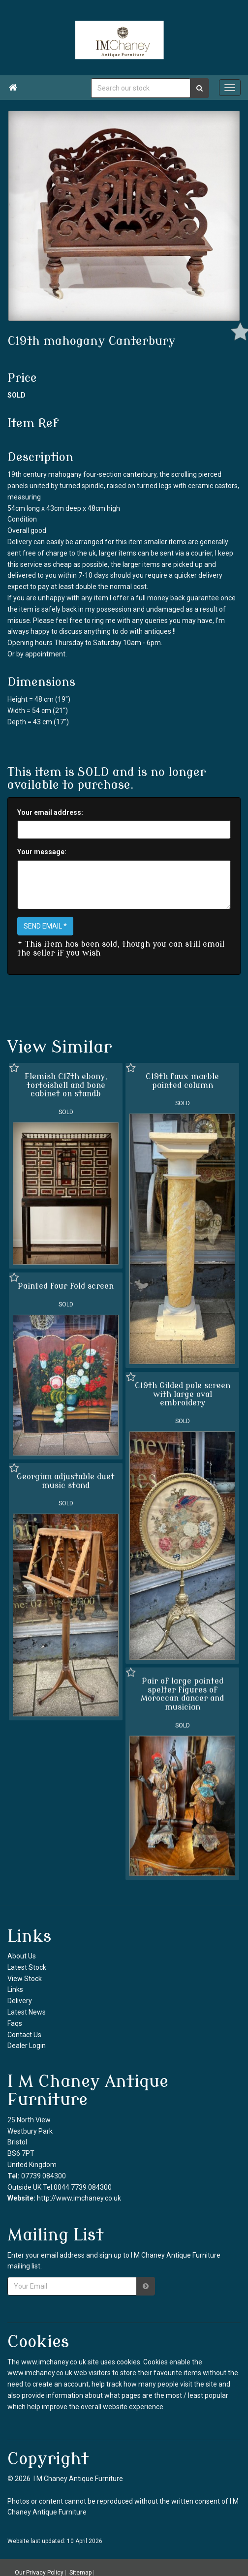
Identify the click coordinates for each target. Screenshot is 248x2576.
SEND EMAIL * (45, 926)
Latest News (26, 2012)
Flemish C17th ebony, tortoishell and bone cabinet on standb (66, 1085)
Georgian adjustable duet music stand (66, 1481)
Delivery (19, 2001)
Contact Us (24, 2035)
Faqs (14, 2023)
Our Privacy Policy (39, 2572)
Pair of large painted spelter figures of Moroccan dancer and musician (182, 1693)
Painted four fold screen (66, 1286)
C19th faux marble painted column (182, 1081)
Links (15, 1989)
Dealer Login (26, 2045)
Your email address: (50, 812)
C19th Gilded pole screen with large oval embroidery (182, 1394)
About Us (21, 1956)
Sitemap (80, 2572)
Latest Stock (26, 1967)
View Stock (24, 1979)
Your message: (41, 852)
